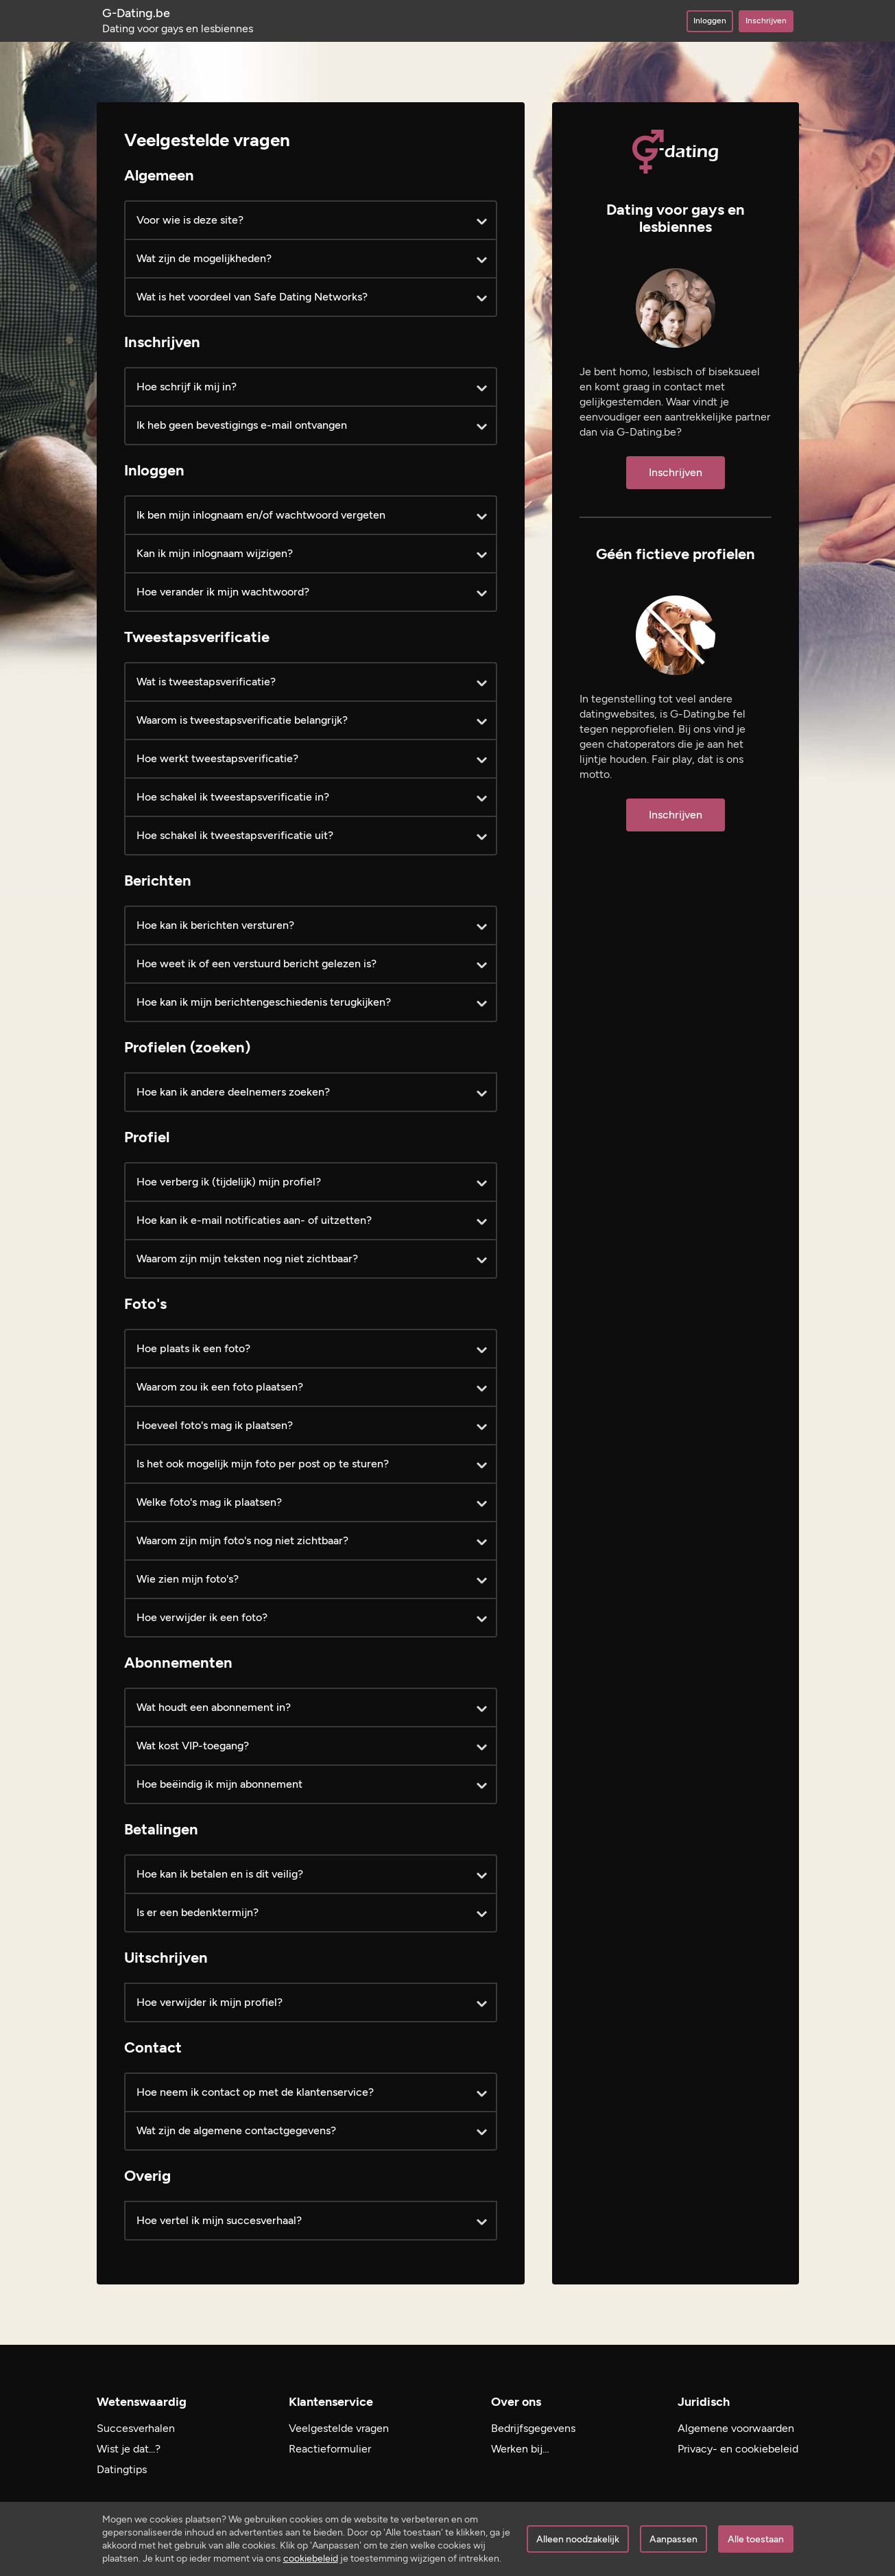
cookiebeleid (310, 2558)
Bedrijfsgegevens (533, 2428)
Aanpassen (673, 2539)
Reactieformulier (330, 2448)
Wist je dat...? (128, 2448)
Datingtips (122, 2469)
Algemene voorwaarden (736, 2428)
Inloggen (709, 20)
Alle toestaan (756, 2539)
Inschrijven (766, 20)
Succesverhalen (136, 2428)
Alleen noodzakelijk (577, 2539)
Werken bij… (520, 2448)
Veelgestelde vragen (339, 2428)
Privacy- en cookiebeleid (738, 2448)
